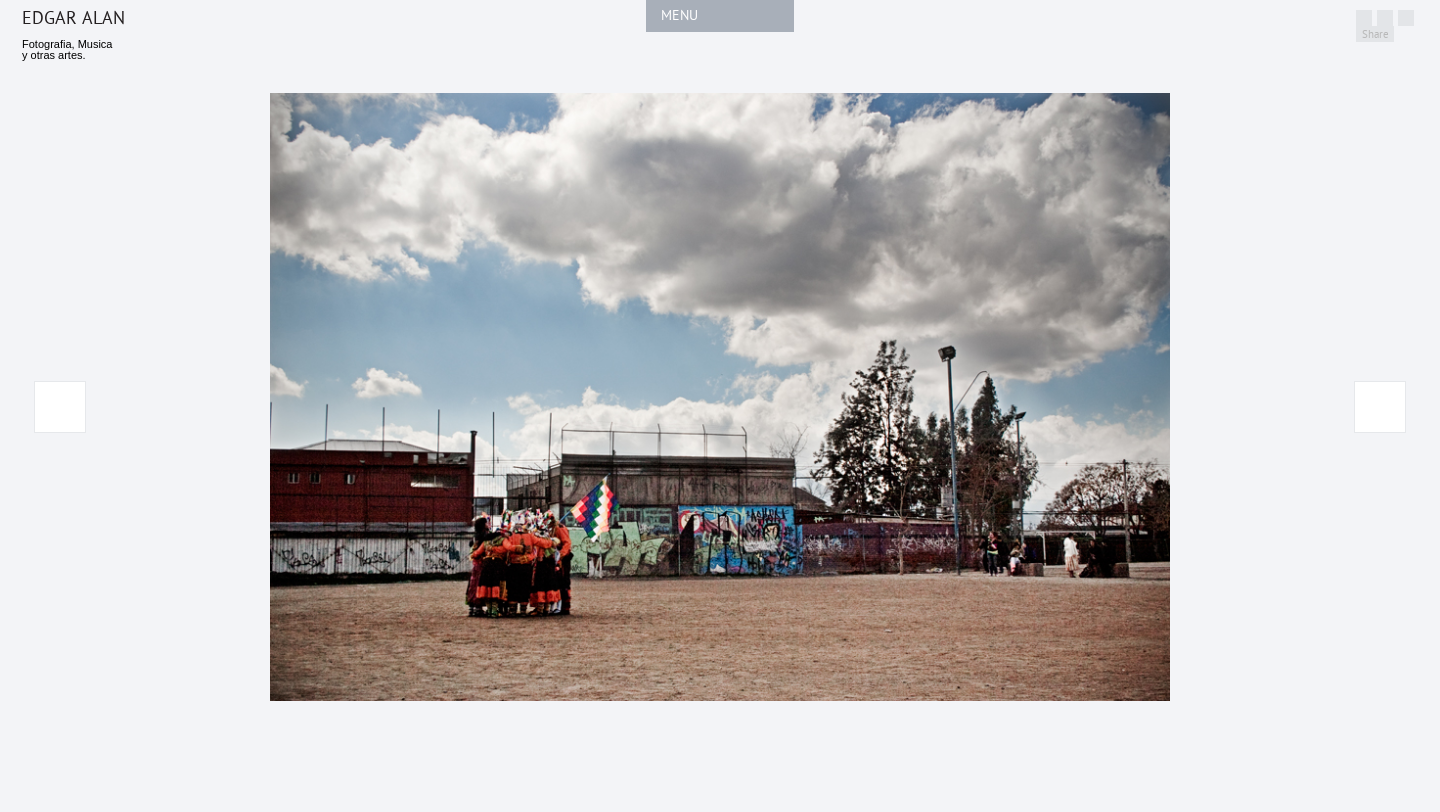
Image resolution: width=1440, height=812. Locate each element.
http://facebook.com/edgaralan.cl (1385, 18)
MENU (679, 15)
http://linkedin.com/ (1406, 18)
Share (1375, 34)
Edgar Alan (73, 18)
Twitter (1364, 18)
